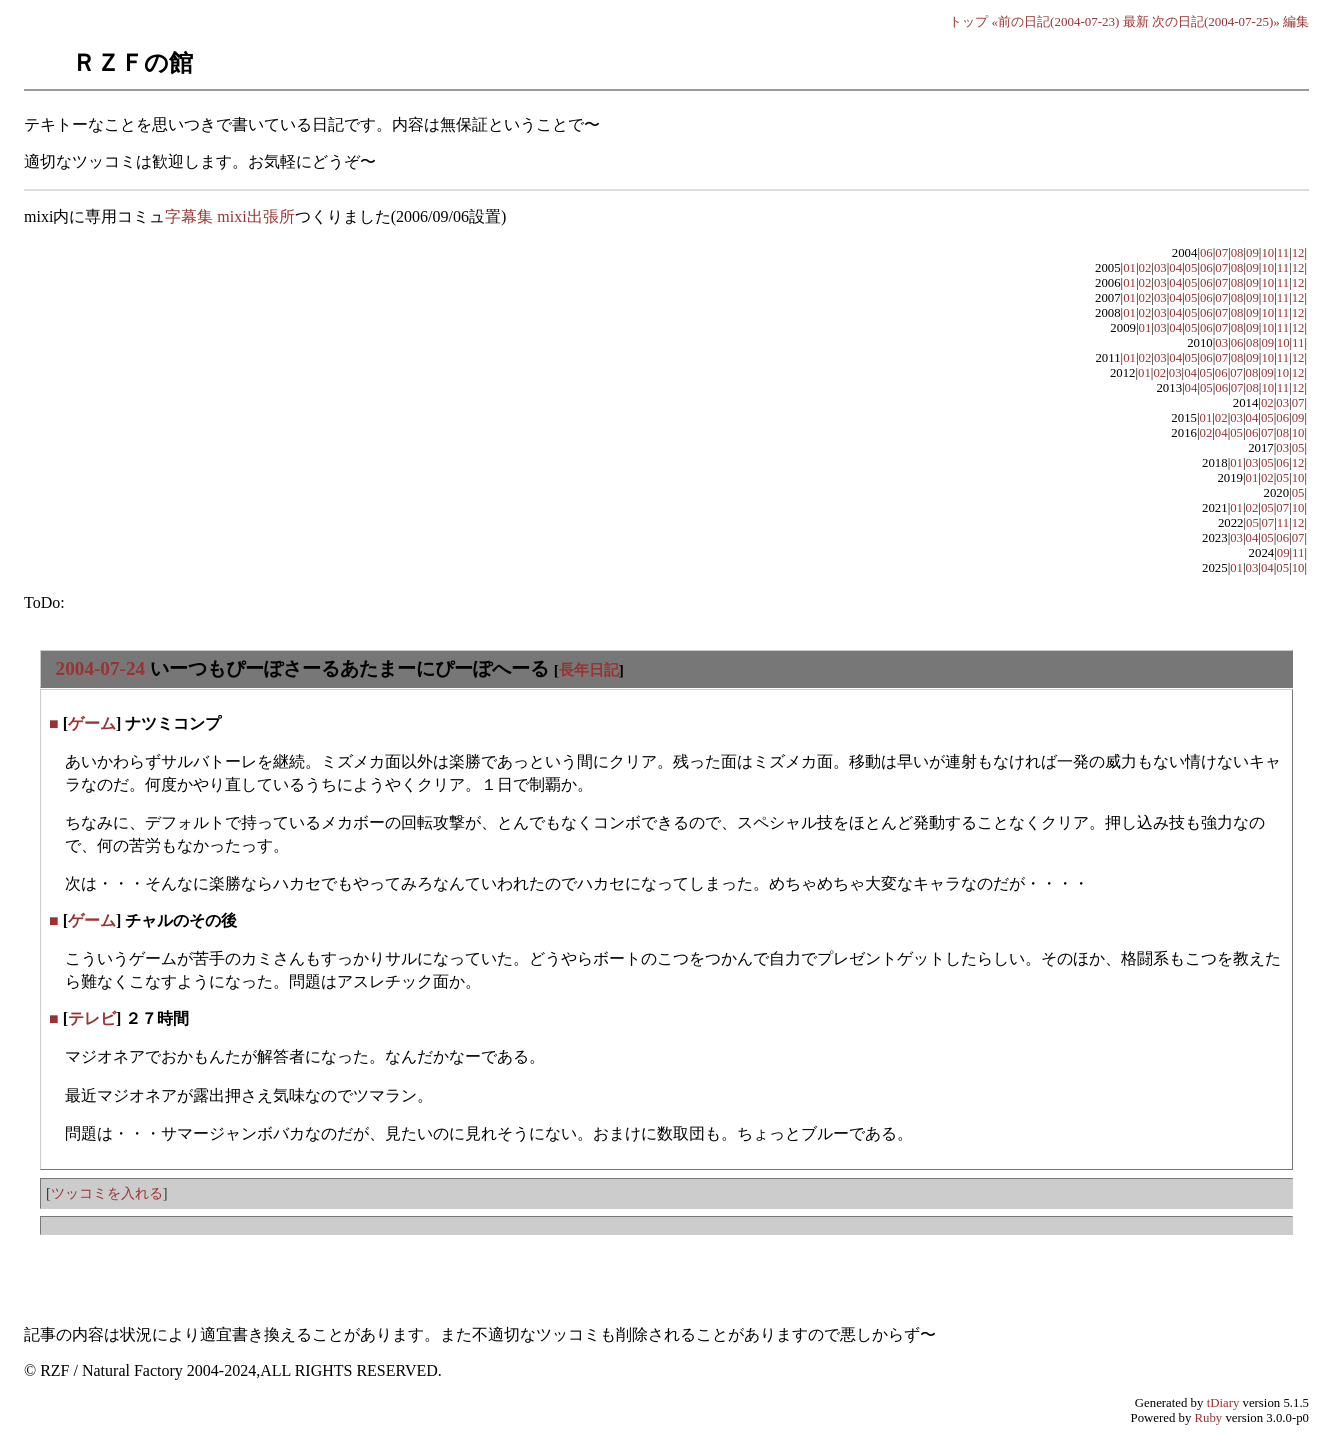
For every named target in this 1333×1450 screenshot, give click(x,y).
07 (1221, 253)
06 (1206, 253)
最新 (1136, 21)
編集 (1296, 21)
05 (1191, 268)
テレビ (92, 1018)
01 (1129, 268)
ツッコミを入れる (107, 1193)
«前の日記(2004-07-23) (1056, 21)
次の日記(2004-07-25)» (1216, 21)
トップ (968, 21)
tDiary (1223, 1403)
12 (1298, 253)
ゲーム (92, 723)
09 (1252, 253)
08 (1237, 253)
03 (1160, 268)
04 (1175, 268)
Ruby (1209, 1418)
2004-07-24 (101, 668)
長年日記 (589, 669)
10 (1267, 253)
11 (1283, 253)
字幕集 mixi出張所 (229, 216)
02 (1145, 268)
